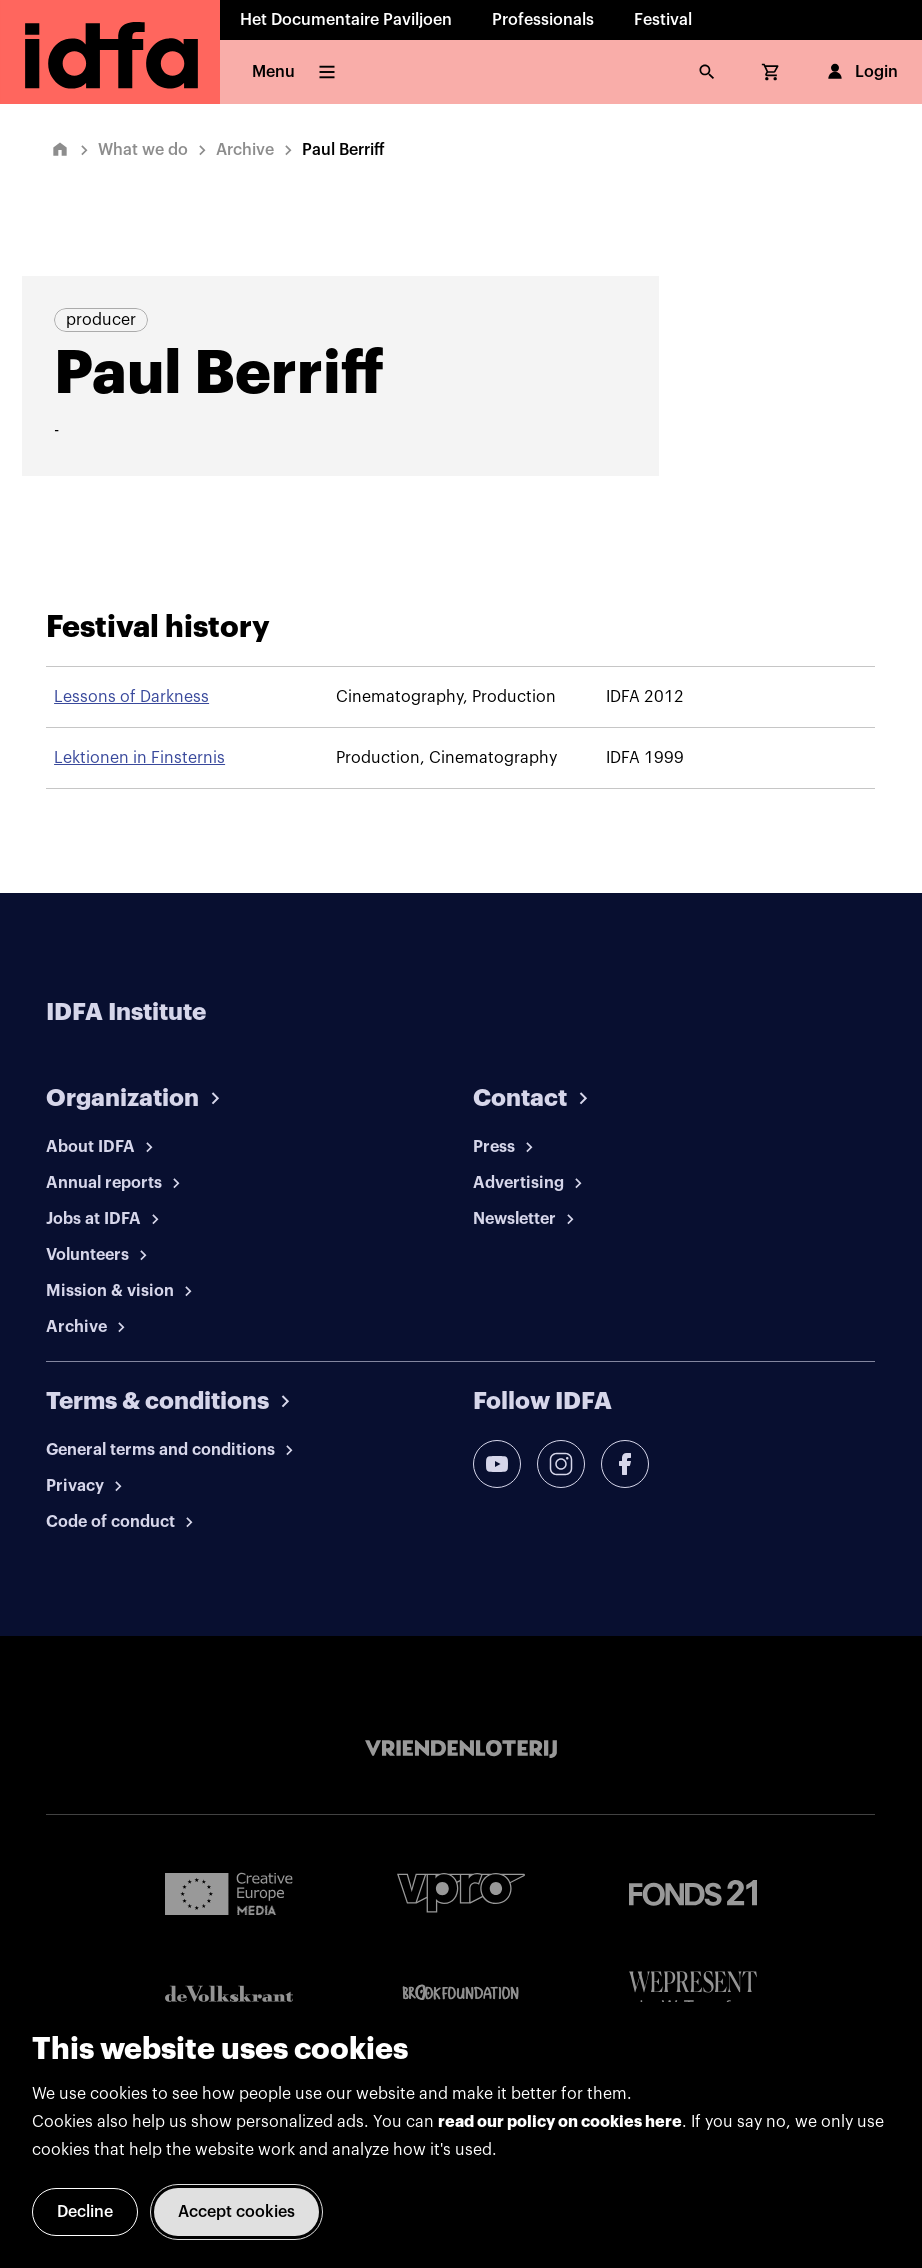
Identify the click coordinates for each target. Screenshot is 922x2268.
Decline (85, 2212)
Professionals (543, 20)
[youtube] (497, 1464)
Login (860, 72)
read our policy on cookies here (560, 2122)
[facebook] (625, 1464)
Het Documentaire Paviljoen (346, 20)
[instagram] (561, 1464)
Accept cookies (236, 2212)
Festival (663, 20)
